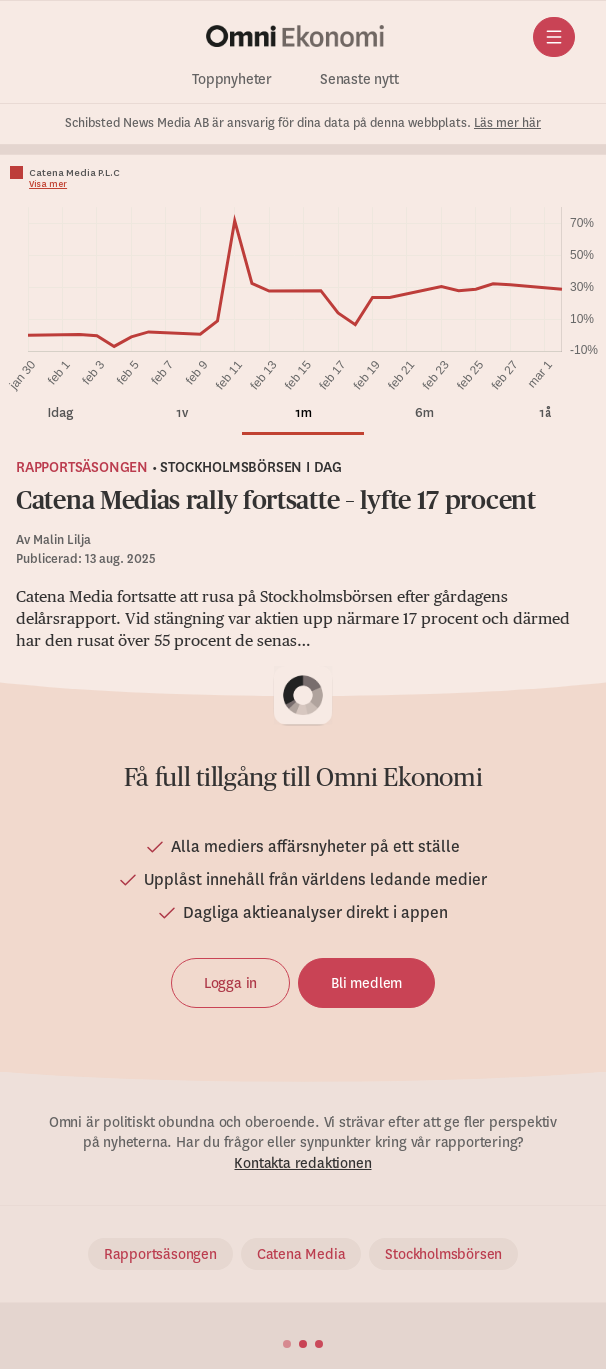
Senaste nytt (359, 79)
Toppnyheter (232, 79)
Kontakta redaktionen (302, 1163)
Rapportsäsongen (82, 467)
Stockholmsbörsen (443, 1254)
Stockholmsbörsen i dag (251, 467)
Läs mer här (507, 123)
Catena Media (301, 1254)
